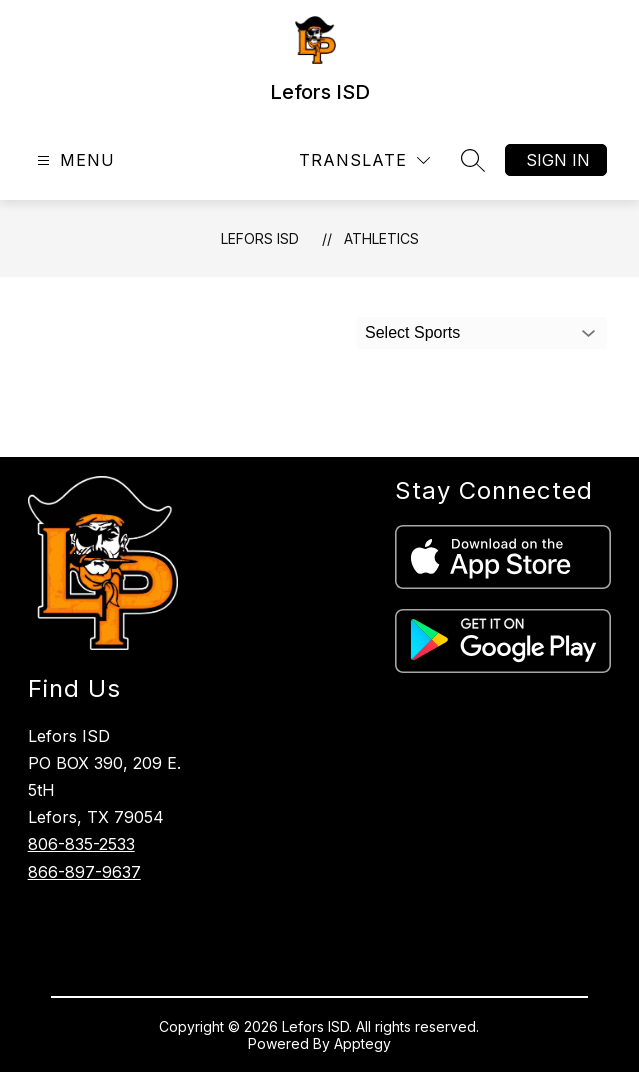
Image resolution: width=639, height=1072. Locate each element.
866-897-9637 (84, 872)
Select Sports (412, 332)
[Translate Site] (364, 160)
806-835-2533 (81, 844)
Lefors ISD (260, 238)
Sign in (558, 160)
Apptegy (362, 1043)
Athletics (381, 238)
